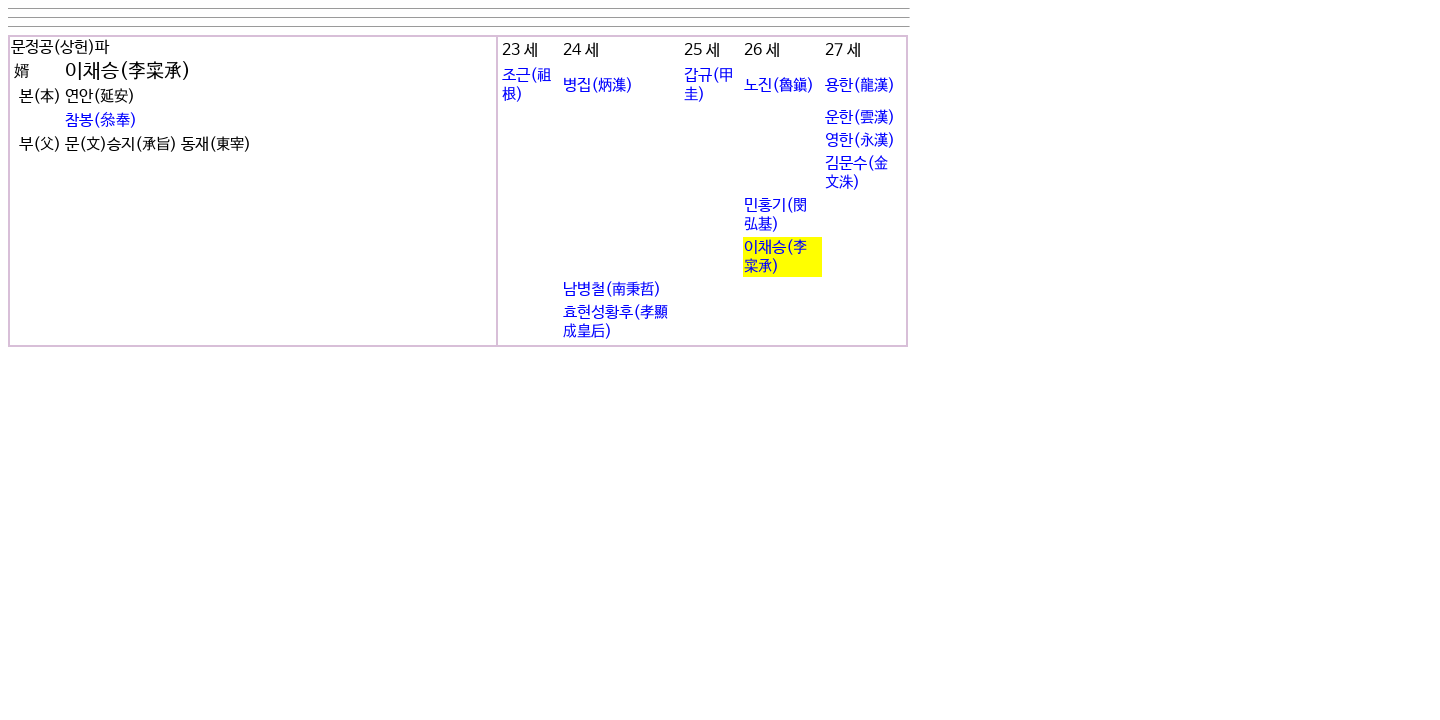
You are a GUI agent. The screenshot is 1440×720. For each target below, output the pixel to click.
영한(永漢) (860, 140)
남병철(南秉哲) (612, 289)
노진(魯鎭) (779, 85)
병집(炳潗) (598, 85)
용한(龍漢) (860, 85)
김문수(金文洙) (856, 173)
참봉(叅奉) (101, 120)
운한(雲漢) (860, 117)
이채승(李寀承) (775, 257)
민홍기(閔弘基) (775, 215)
